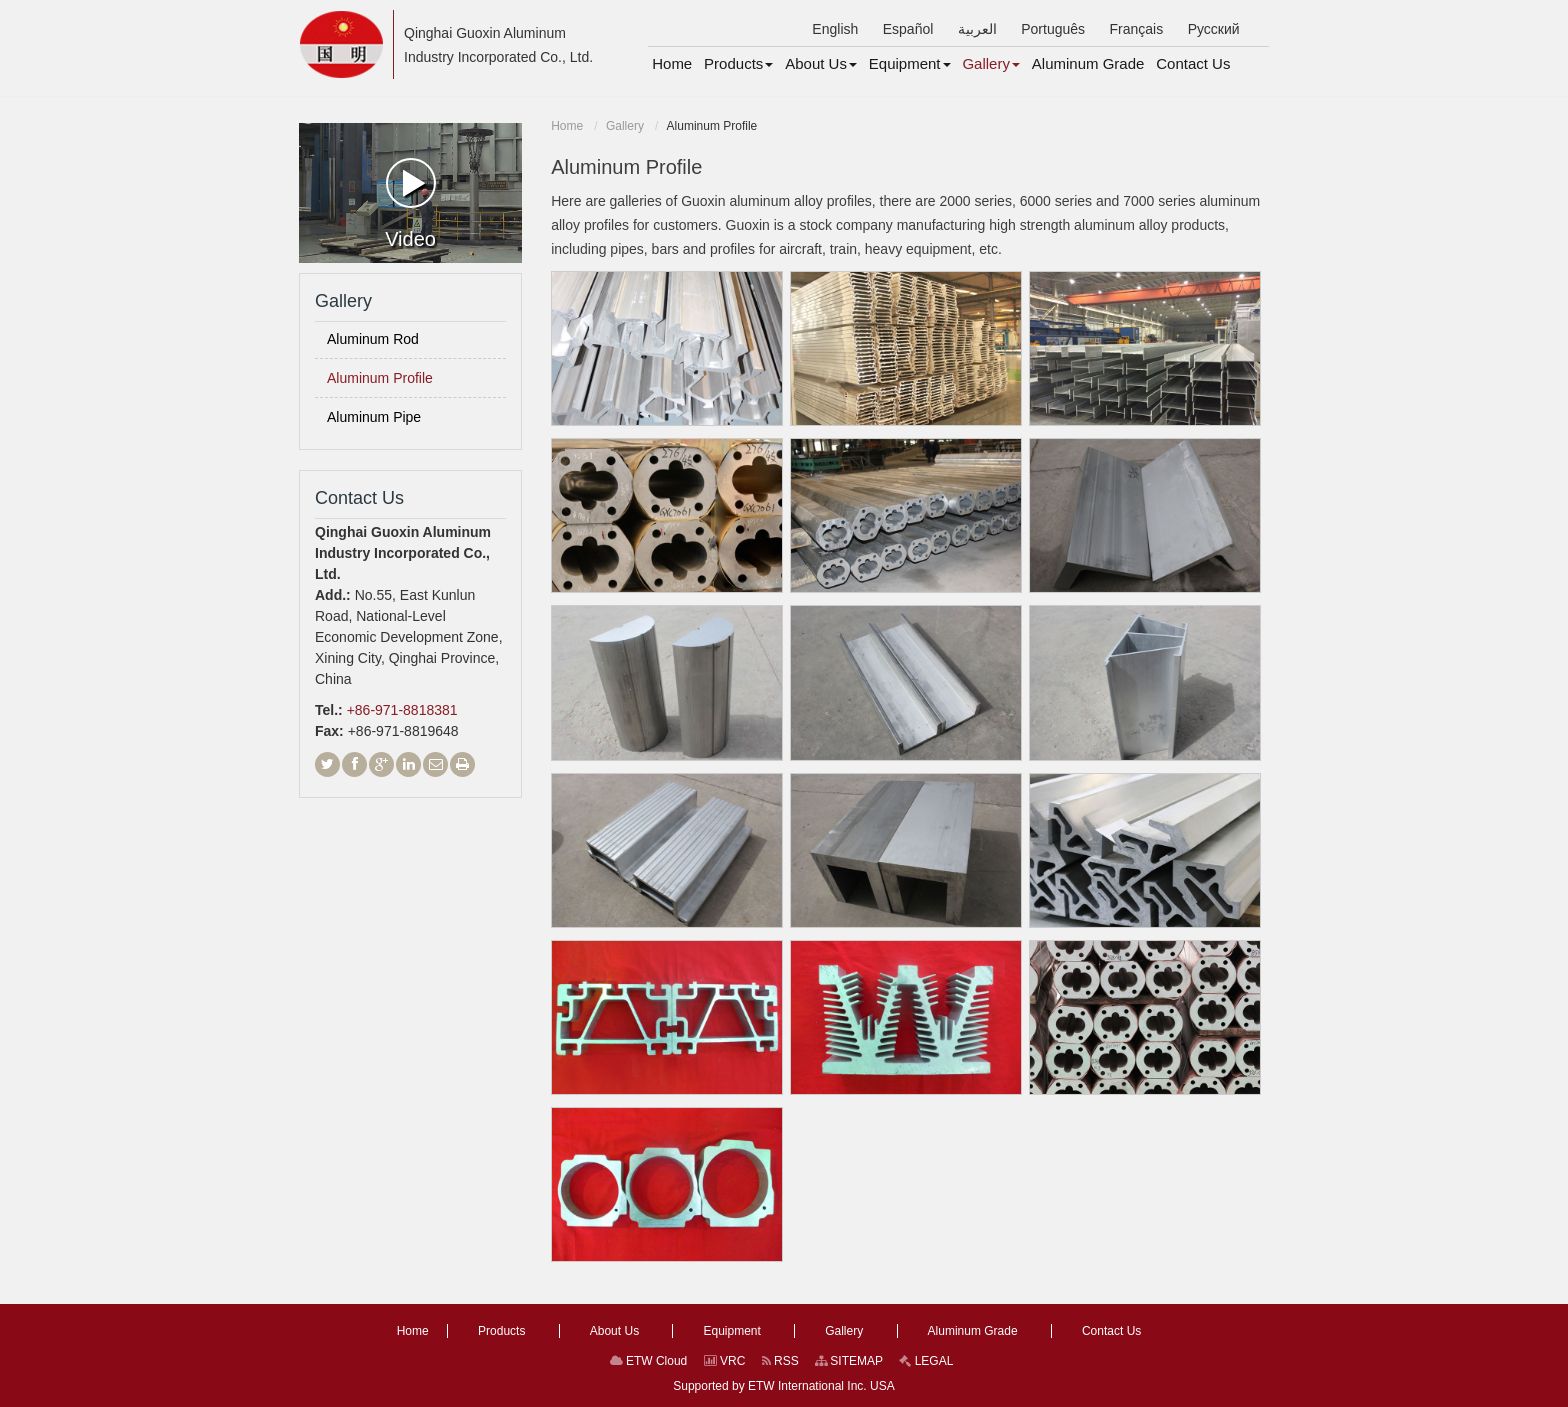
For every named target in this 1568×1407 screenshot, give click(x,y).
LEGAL (926, 1361)
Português (1053, 29)
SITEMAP (849, 1361)
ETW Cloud (649, 1361)
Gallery (625, 126)
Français (1137, 29)
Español (908, 29)
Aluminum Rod (373, 339)
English (835, 29)
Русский (1214, 29)
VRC (725, 1361)
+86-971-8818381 (402, 710)
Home (567, 126)
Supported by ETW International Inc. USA (783, 1386)
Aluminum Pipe (374, 417)
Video (410, 204)
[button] (738, 64)
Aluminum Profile (380, 378)
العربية (977, 29)
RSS (780, 1361)
